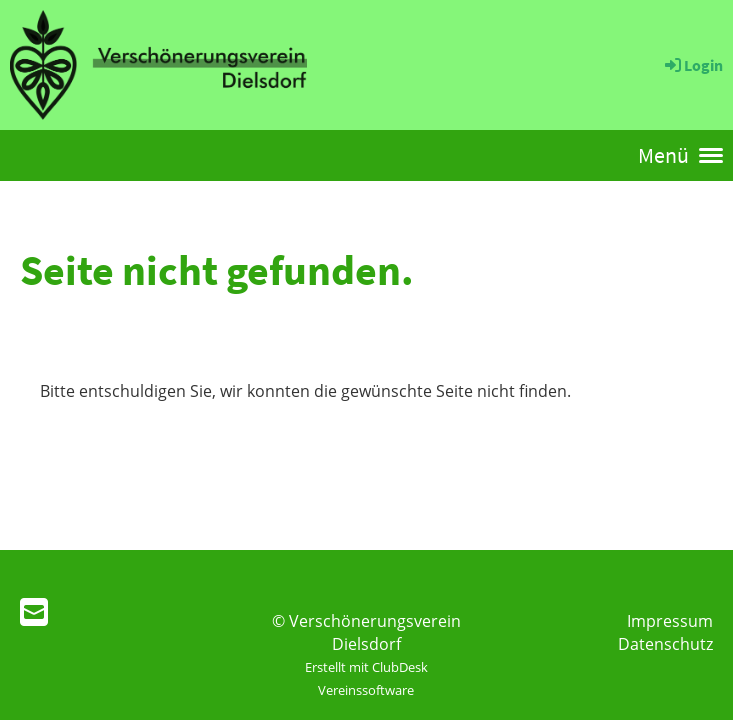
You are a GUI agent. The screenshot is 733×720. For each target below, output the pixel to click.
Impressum (670, 621)
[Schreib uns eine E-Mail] (34, 611)
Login (692, 65)
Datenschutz (665, 644)
